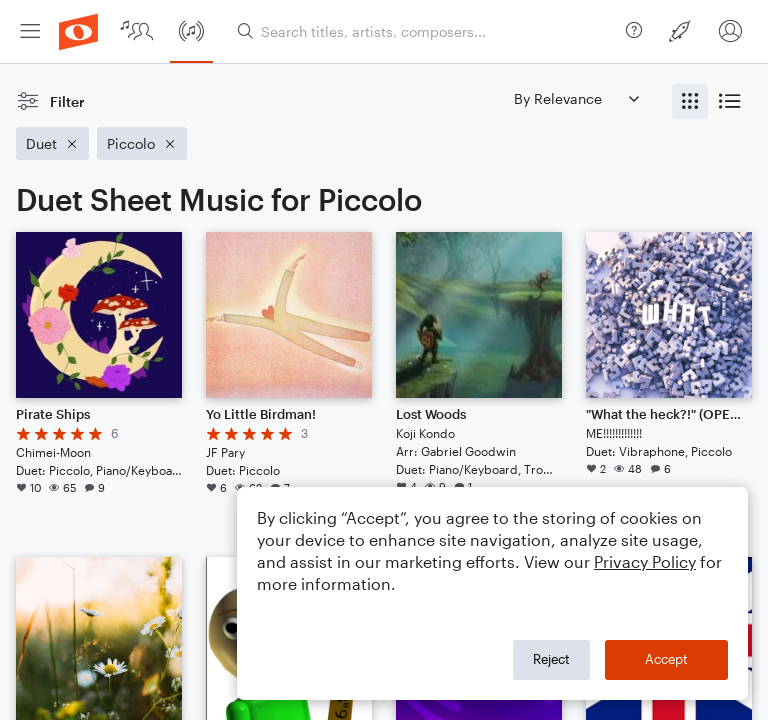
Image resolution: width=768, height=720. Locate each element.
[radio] (690, 101)
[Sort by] (576, 98)
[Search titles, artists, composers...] (427, 31)
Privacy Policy (645, 561)
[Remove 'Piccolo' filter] (142, 143)
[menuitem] (30, 31)
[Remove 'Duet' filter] (52, 143)
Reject (551, 659)
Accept (666, 659)
